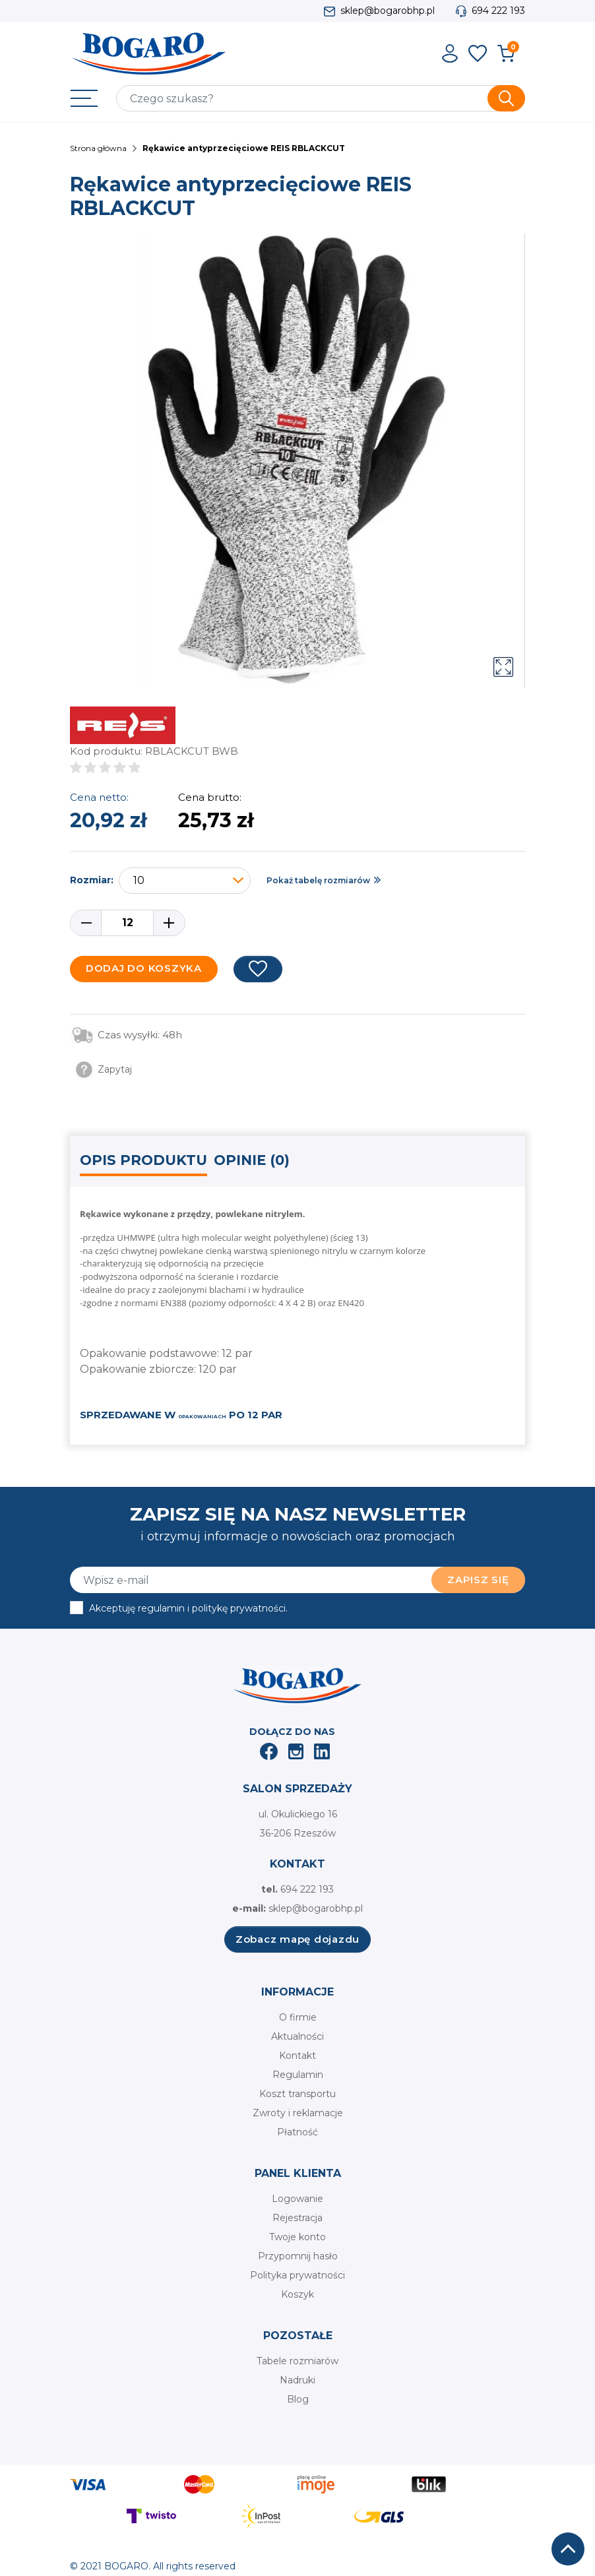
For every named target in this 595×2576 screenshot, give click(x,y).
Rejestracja (297, 2218)
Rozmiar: (91, 880)
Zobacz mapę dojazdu (297, 1939)
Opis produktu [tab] (143, 1160)
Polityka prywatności (297, 2275)
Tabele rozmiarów (297, 2361)
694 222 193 (498, 10)
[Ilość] (127, 922)
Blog (298, 2399)
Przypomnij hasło (298, 2256)
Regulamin (297, 2075)
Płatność (297, 2132)
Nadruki (297, 2380)
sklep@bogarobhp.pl (387, 10)
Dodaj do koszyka (144, 968)
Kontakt (297, 2055)
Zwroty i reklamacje (298, 2113)
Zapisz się (478, 1579)
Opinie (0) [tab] (252, 1160)
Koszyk (297, 2294)
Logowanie (297, 2199)
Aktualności (297, 2036)
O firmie (298, 2017)
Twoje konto (297, 2237)
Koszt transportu (297, 2094)
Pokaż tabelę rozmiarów (318, 880)
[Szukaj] (320, 98)
